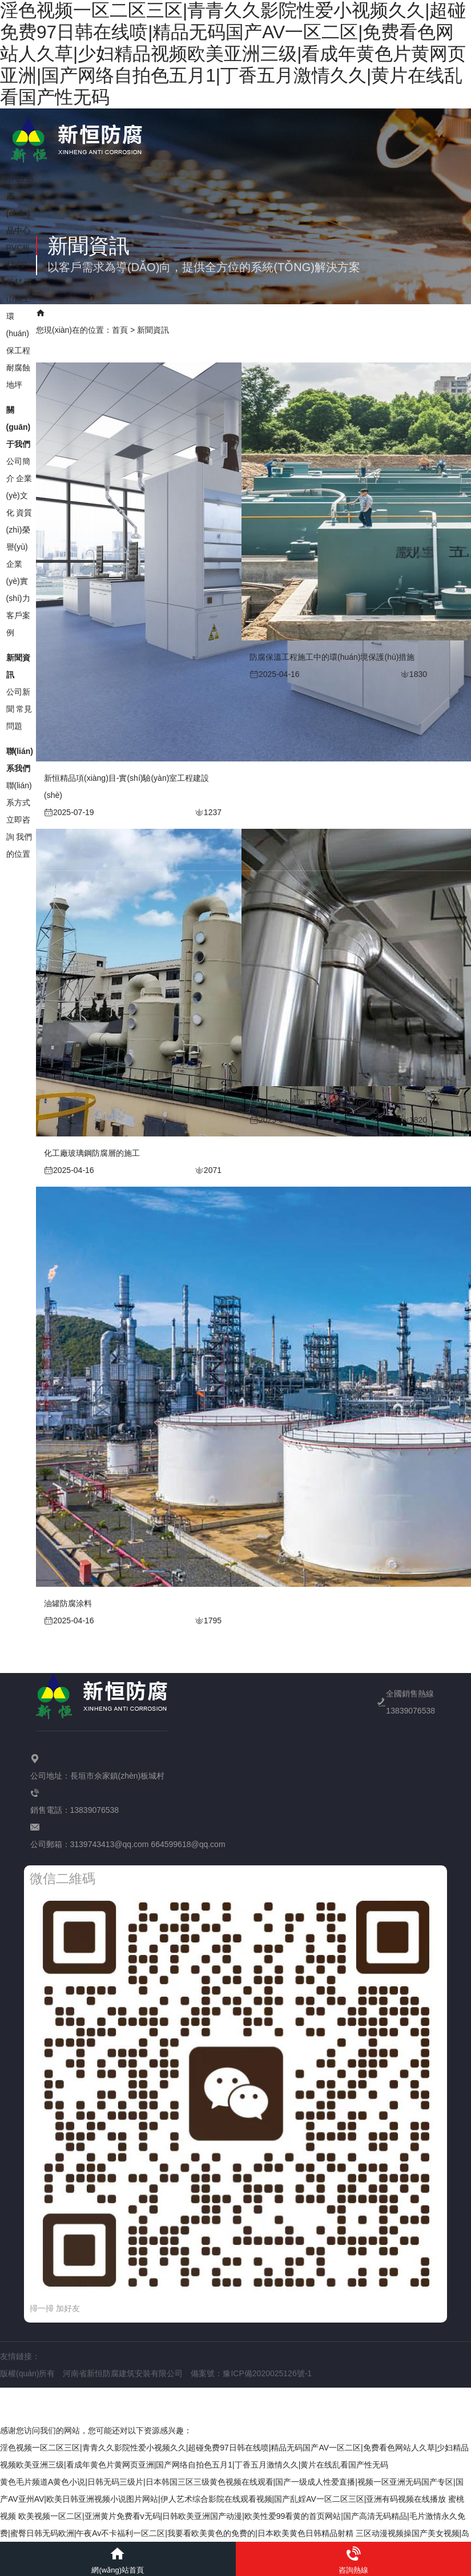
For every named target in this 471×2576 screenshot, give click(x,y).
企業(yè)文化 (19, 488)
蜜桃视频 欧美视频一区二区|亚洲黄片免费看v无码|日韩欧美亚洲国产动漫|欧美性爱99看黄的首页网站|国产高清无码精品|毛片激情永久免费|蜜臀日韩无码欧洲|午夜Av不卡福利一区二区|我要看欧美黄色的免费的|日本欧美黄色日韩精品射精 (232, 2516)
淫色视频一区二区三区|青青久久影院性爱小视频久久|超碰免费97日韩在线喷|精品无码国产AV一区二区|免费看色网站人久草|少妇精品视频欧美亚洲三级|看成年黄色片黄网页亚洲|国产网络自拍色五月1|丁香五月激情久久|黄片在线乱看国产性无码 (233, 53)
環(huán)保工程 (18, 326)
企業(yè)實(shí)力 (18, 574)
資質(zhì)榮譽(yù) (19, 523)
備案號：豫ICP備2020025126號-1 (251, 2373)
